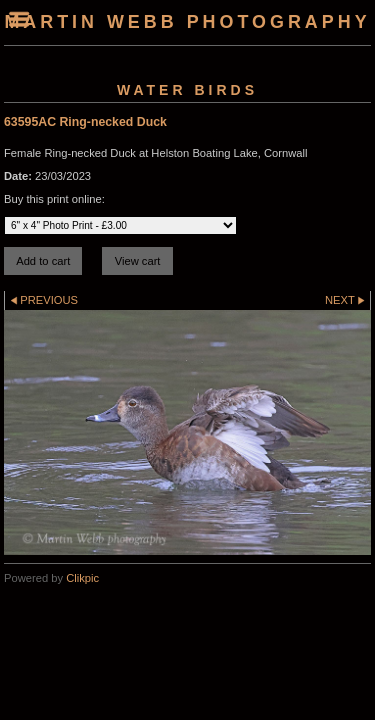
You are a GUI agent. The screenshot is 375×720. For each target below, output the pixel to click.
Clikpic (82, 578)
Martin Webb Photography (187, 22)
